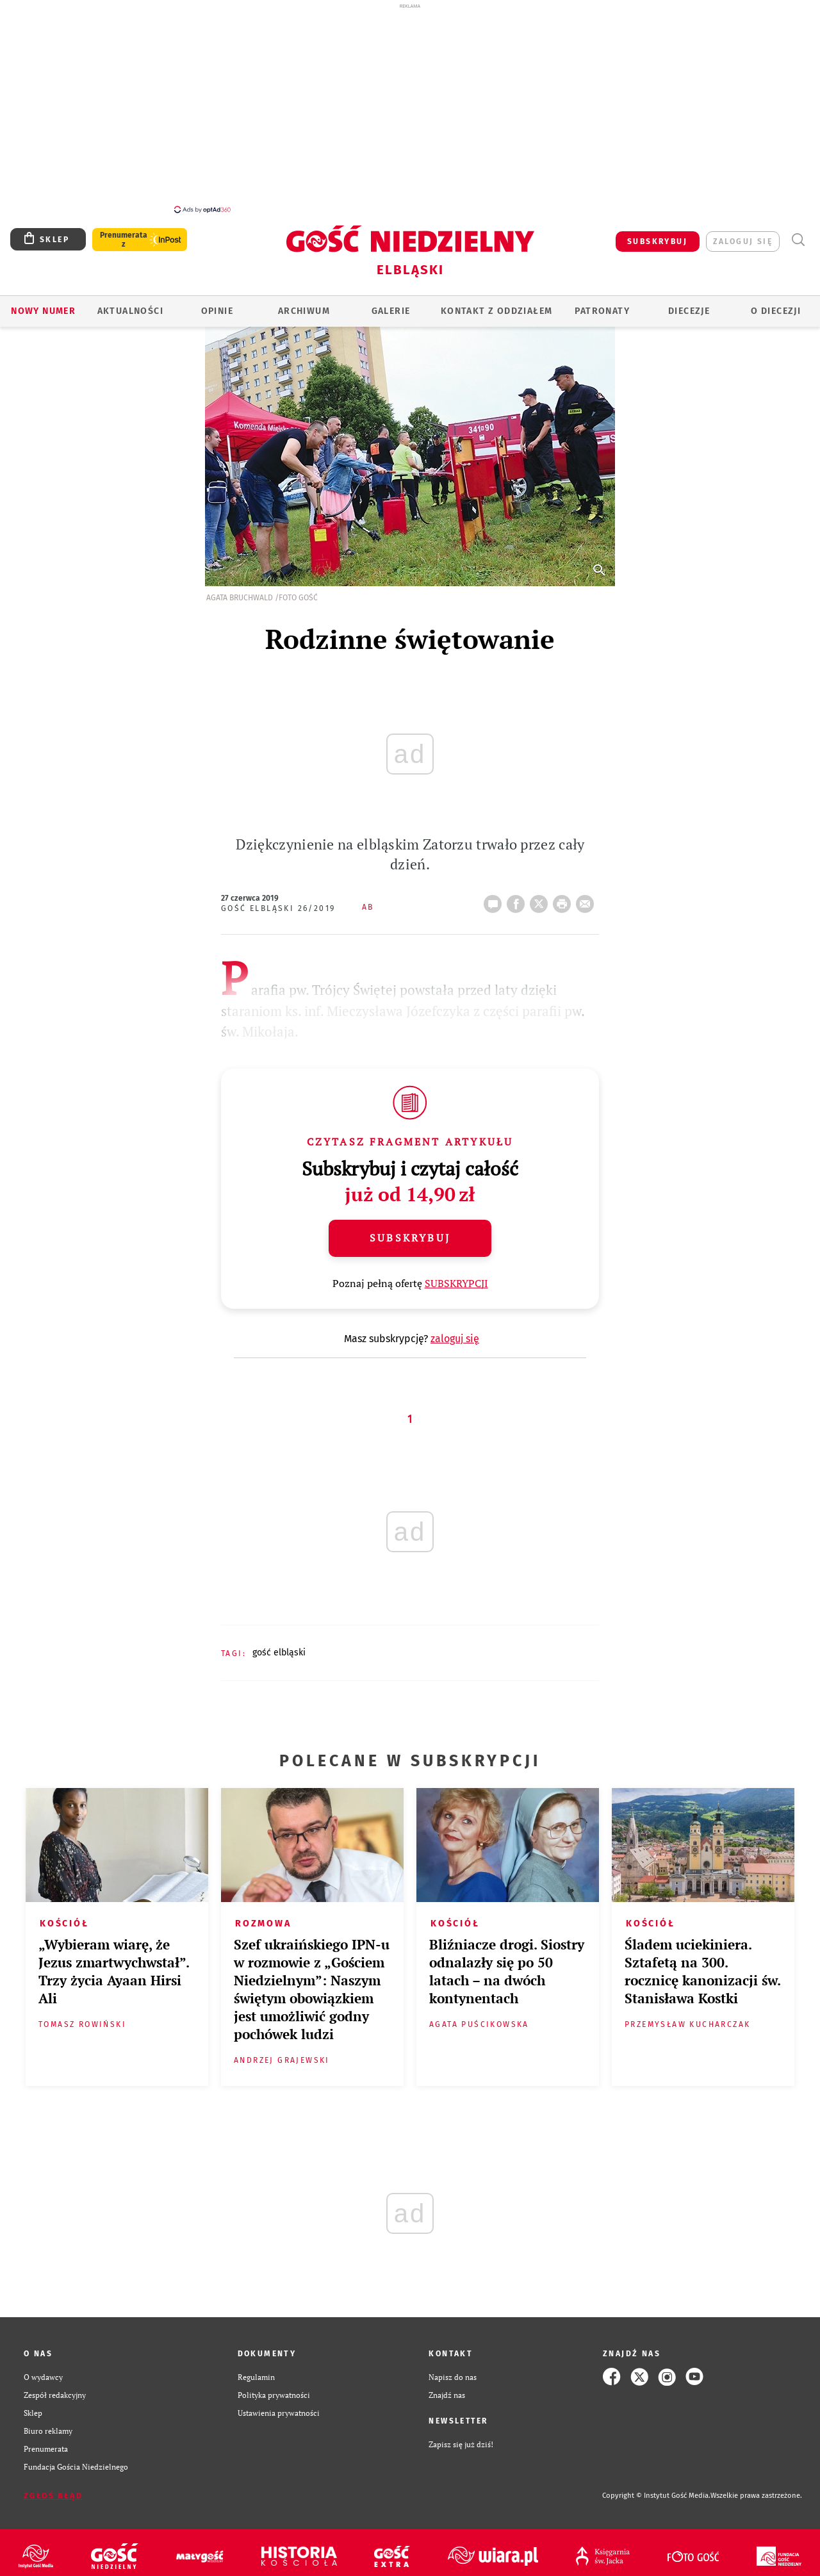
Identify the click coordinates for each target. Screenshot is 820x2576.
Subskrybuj (410, 1238)
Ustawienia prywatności (279, 2413)
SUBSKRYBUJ (657, 241)
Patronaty (602, 311)
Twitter (541, 900)
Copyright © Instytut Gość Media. (656, 2495)
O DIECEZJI (776, 311)
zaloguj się (743, 241)
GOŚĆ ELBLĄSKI (279, 1652)
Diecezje (689, 311)
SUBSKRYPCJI (456, 1283)
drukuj (564, 900)
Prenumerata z (123, 240)
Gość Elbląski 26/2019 (278, 908)
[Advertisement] (410, 107)
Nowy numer (43, 311)
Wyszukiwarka (798, 240)
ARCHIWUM (304, 311)
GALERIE (391, 311)
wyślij (587, 900)
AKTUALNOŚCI (130, 311)
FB (518, 900)
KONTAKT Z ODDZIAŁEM (497, 311)
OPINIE (217, 311)
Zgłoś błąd (53, 2495)
